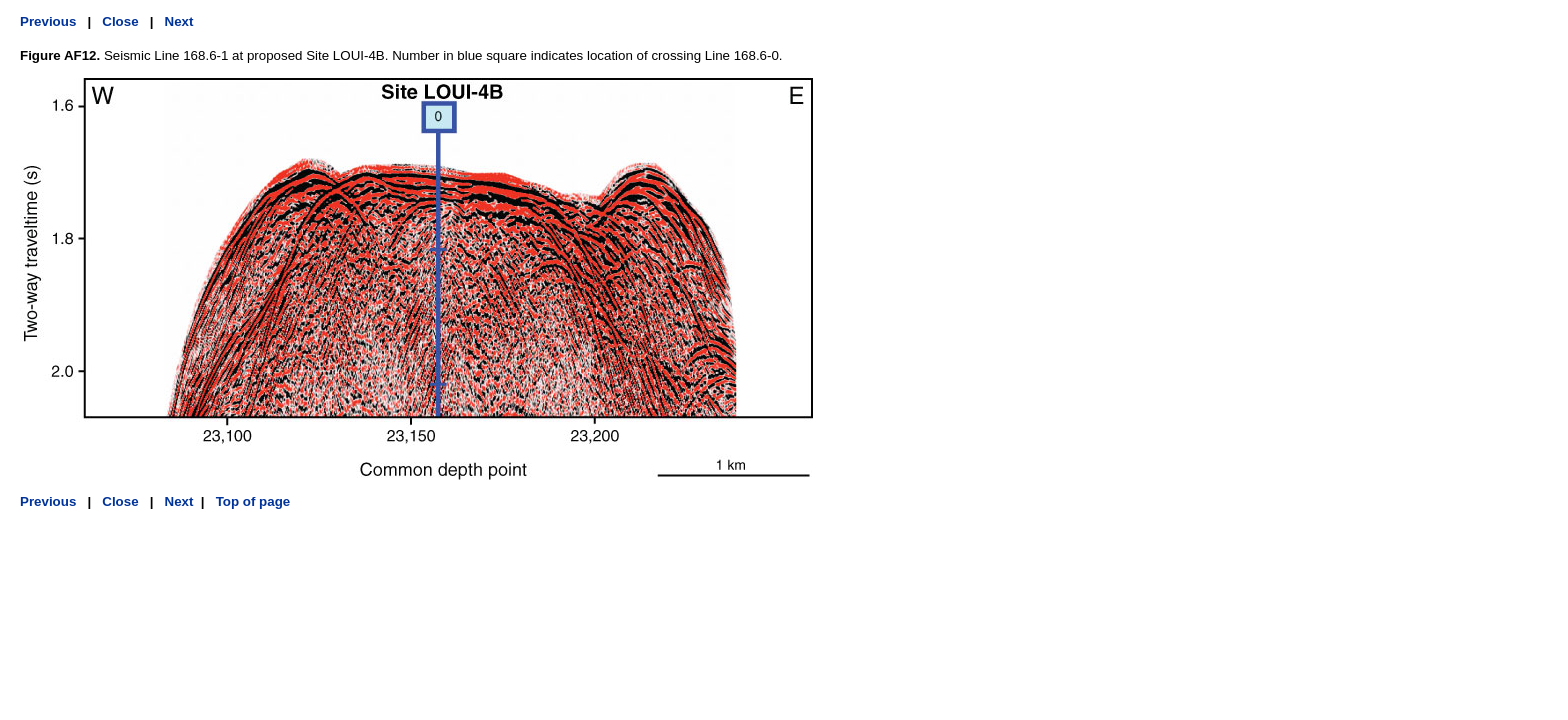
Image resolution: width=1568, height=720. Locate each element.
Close (120, 21)
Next (179, 21)
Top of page (251, 501)
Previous (48, 21)
